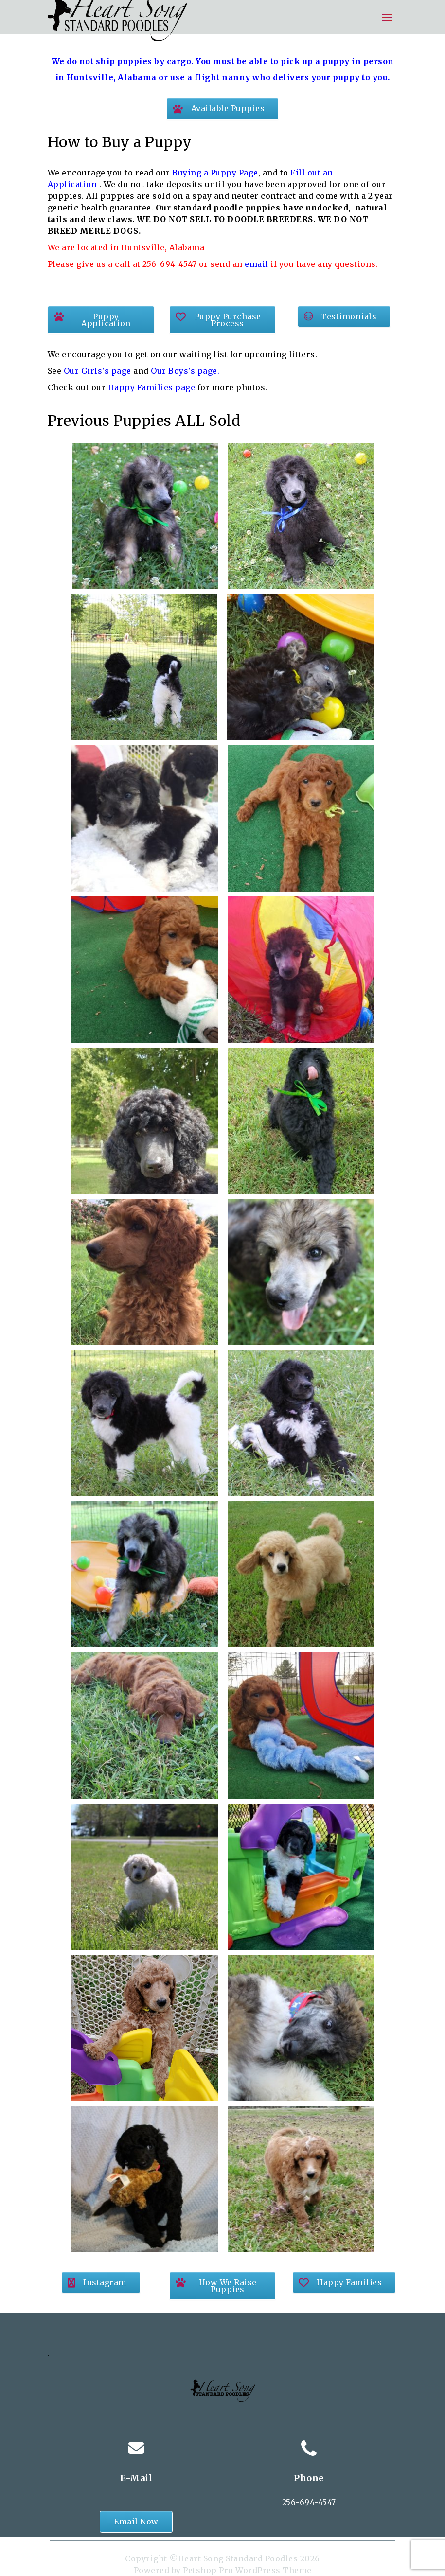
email (256, 264)
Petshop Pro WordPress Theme (247, 2570)
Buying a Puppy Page (215, 172)
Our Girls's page (96, 371)
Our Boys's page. (185, 371)
